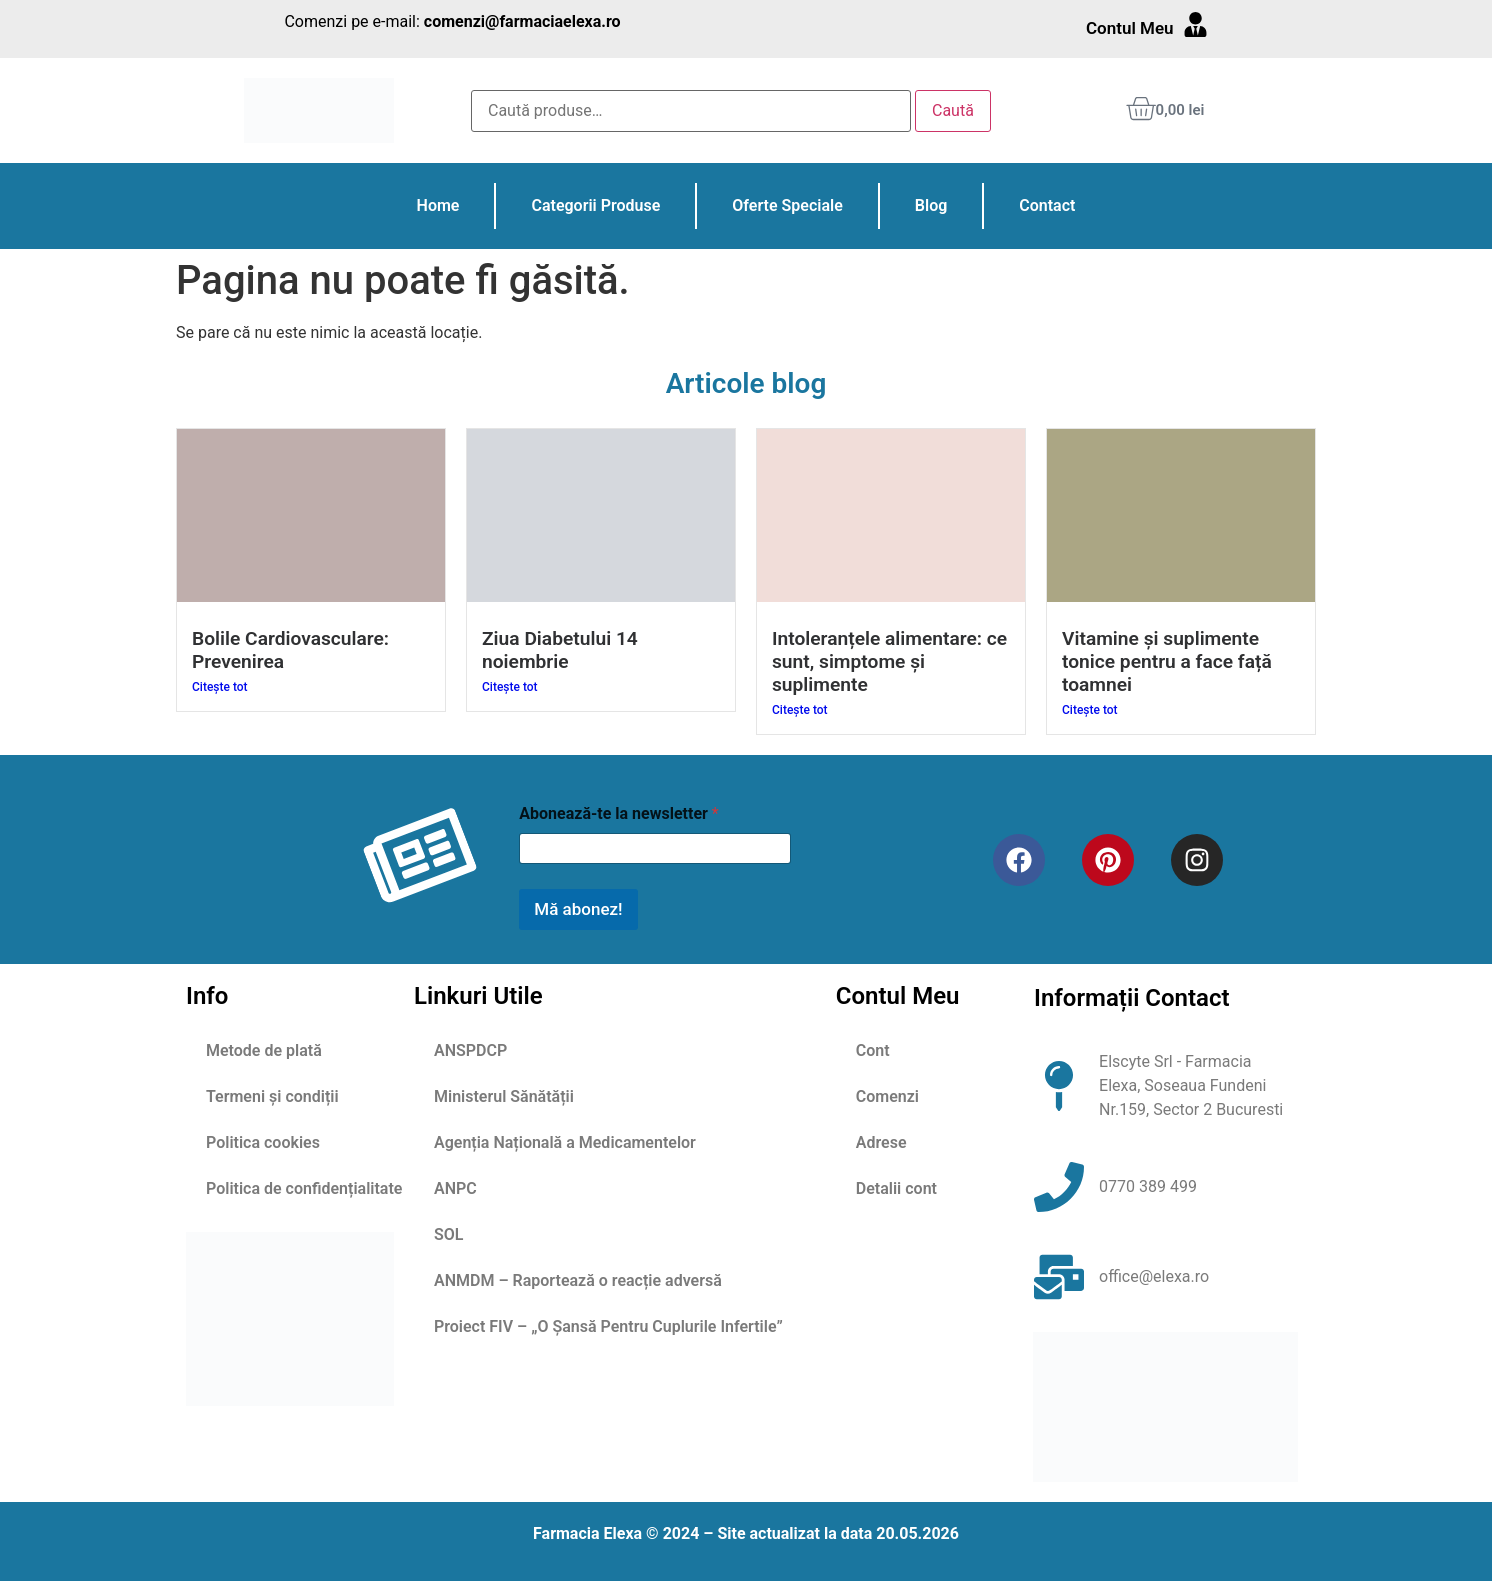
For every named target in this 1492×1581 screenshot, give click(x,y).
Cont (873, 1050)
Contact (1047, 205)
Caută (953, 110)
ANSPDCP (470, 1050)
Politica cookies (263, 1142)
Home (438, 205)
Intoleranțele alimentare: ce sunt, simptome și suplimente (889, 661)
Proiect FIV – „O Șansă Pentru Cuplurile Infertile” (608, 1326)
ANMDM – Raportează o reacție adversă (578, 1280)
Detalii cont (896, 1188)
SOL (448, 1234)
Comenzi (887, 1096)
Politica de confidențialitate (304, 1188)
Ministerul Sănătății (504, 1096)
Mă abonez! (578, 909)
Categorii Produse (595, 205)
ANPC (455, 1188)
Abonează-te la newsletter (618, 813)
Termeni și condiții (272, 1096)
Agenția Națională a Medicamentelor (565, 1142)
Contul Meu (1130, 28)
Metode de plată (264, 1050)
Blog (931, 205)
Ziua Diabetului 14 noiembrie (560, 650)
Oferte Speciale (787, 205)
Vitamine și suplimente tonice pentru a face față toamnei (1167, 661)
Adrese (881, 1142)
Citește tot (220, 687)
